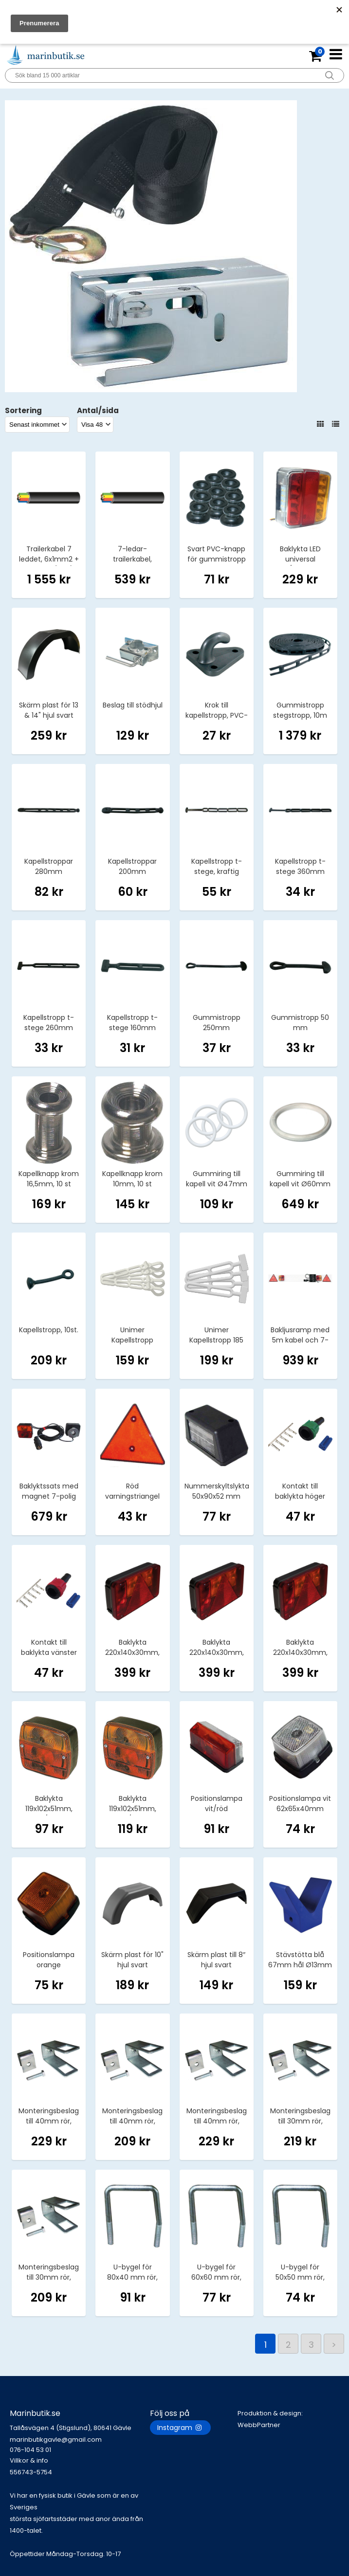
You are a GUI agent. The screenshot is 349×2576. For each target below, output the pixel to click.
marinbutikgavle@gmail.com (80, 2445)
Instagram (180, 2427)
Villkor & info (29, 2460)
